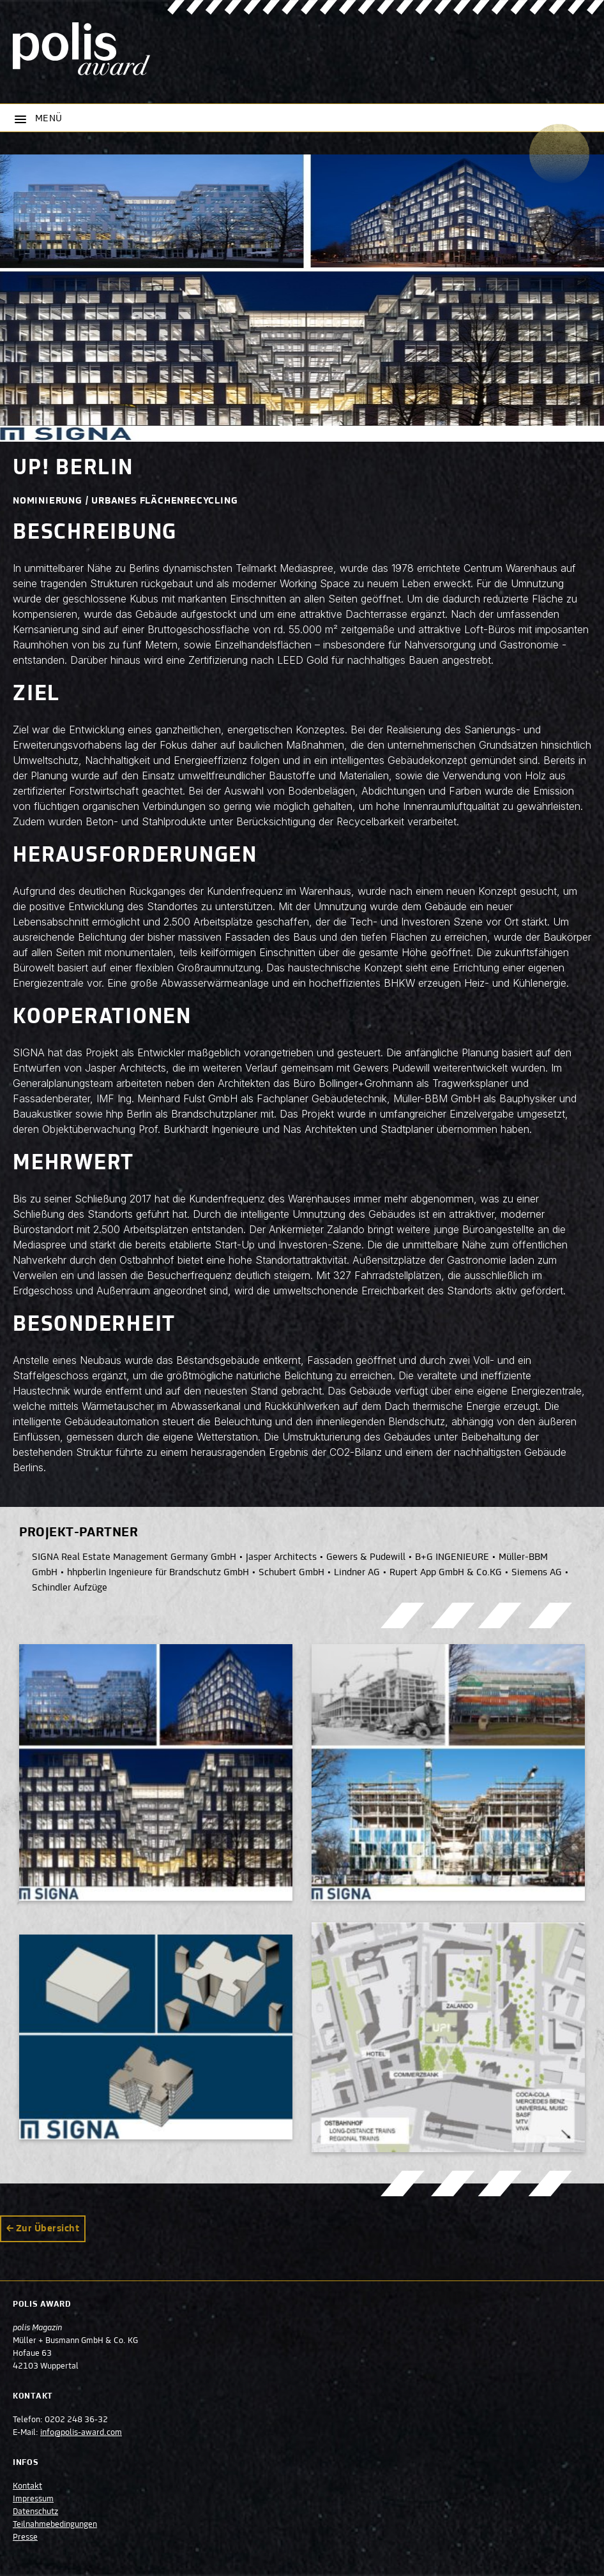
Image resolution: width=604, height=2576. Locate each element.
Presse (25, 2537)
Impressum (33, 2499)
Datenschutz (35, 2512)
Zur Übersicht (47, 2229)
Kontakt (27, 2486)
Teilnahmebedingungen (55, 2524)
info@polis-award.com (81, 2433)
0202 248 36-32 (76, 2420)
